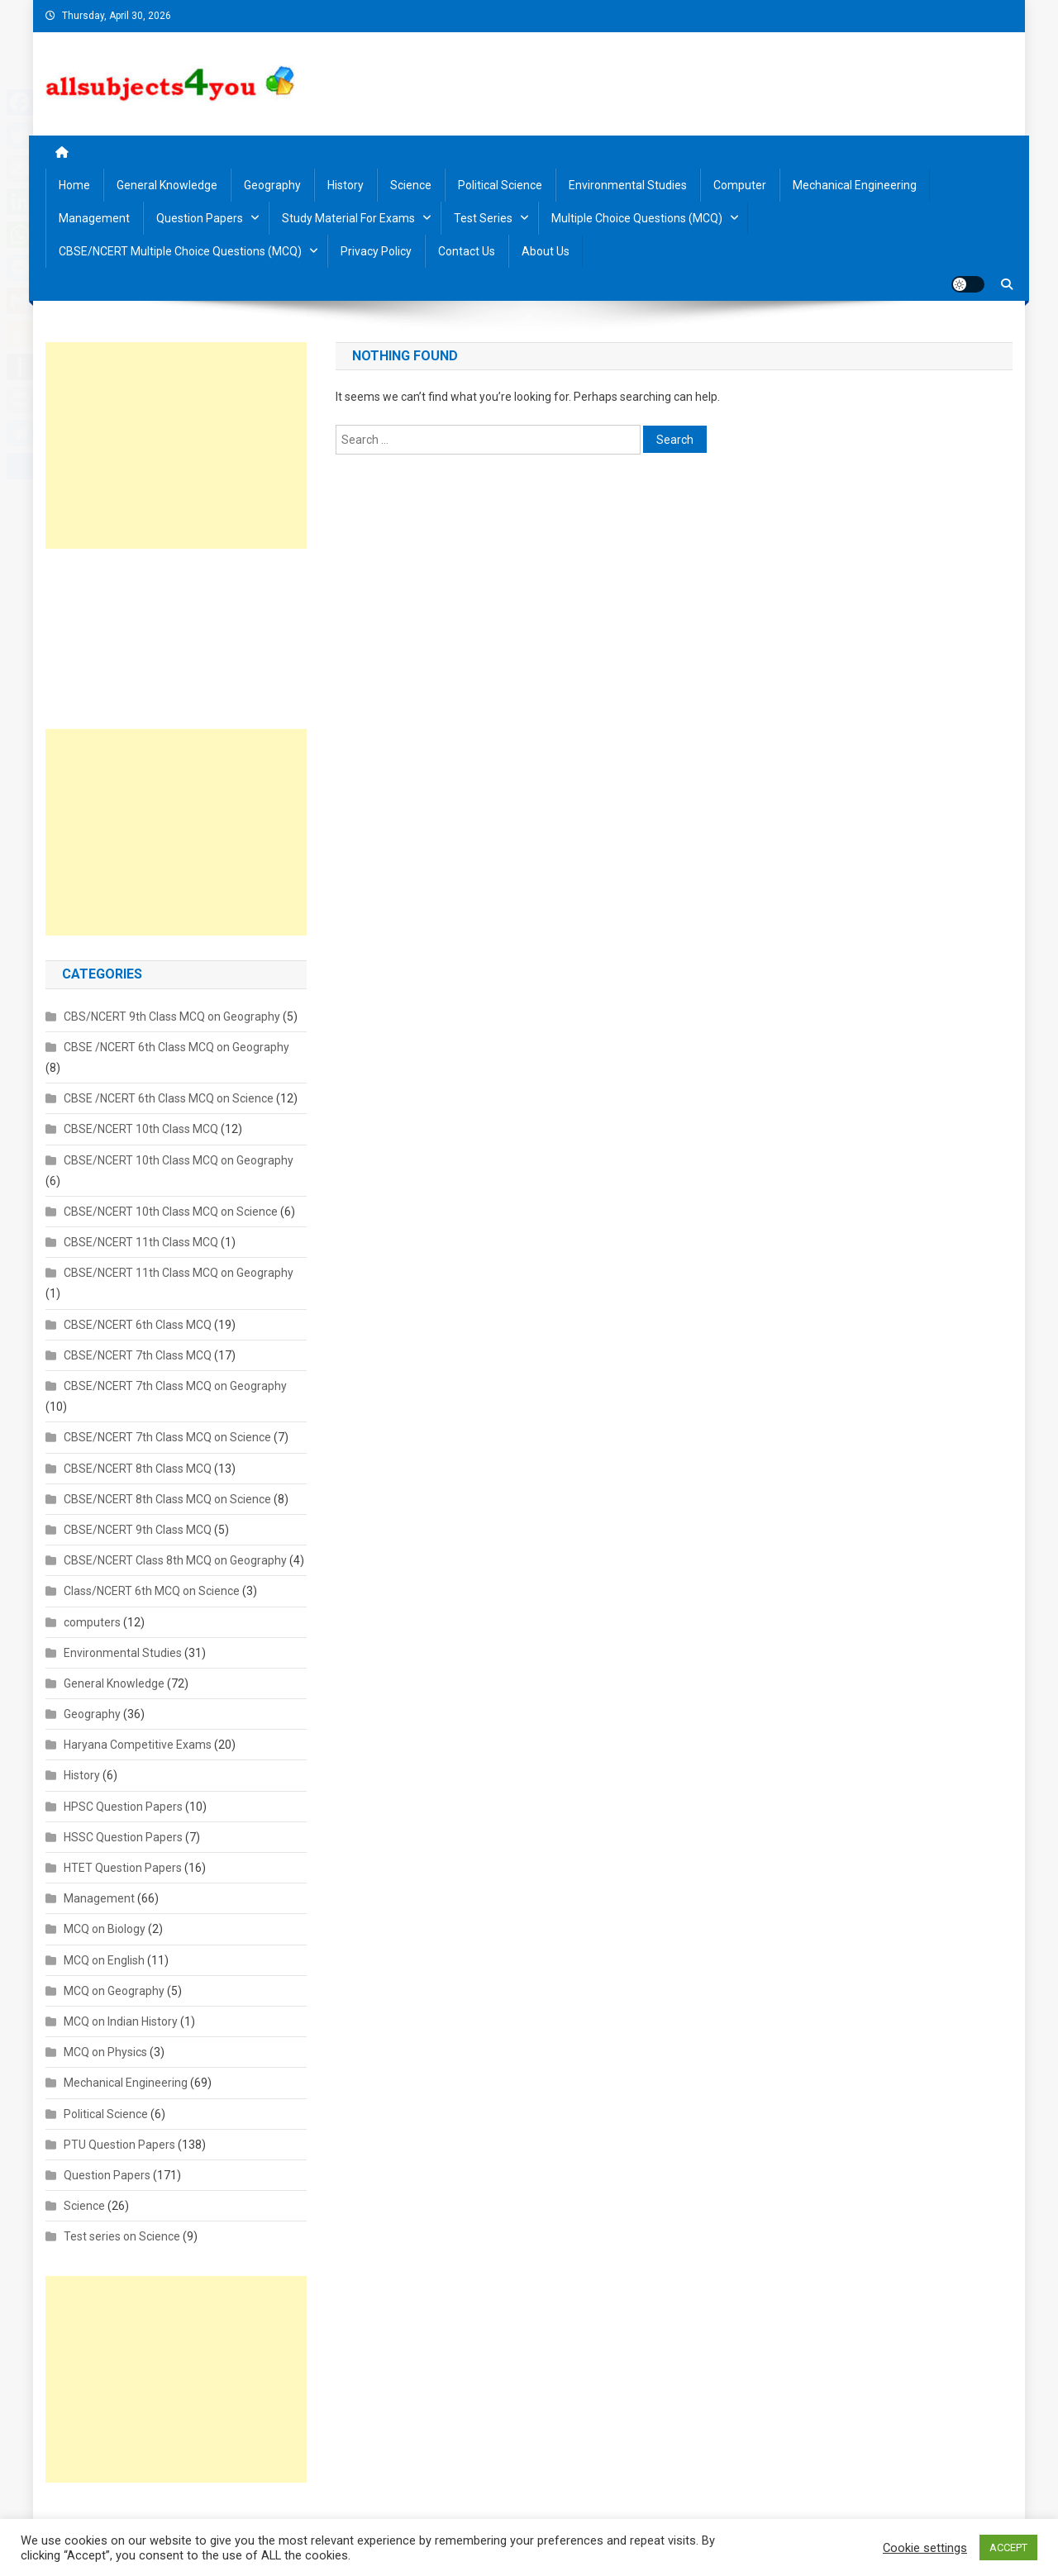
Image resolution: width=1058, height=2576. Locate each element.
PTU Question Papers (119, 2144)
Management (94, 218)
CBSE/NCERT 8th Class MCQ (138, 1468)
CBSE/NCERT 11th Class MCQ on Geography (178, 1272)
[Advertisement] (176, 445)
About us (546, 251)
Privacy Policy (376, 251)
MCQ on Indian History (121, 2021)
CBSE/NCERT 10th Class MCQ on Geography (178, 1160)
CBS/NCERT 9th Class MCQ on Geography (172, 1016)
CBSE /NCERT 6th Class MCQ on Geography (176, 1047)
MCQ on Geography (114, 1990)
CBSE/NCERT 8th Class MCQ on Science (167, 1499)
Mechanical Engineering (855, 185)
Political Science (500, 185)
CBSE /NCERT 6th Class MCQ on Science (169, 1098)
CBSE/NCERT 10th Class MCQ (141, 1129)
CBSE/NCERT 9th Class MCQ (138, 1529)
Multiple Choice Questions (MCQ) (636, 218)
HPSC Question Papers (123, 1806)
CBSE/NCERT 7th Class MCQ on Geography (175, 1386)
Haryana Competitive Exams (138, 1744)
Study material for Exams (348, 218)
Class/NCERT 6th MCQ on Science (152, 1591)
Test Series (483, 218)
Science (410, 185)
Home (74, 185)
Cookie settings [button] (925, 2547)
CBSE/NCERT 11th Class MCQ (141, 1242)
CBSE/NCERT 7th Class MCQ (138, 1355)
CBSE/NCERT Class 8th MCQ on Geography (175, 1560)
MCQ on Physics (105, 2052)
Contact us (466, 251)
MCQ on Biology (104, 1929)
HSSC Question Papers (123, 1837)
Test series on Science (122, 2236)
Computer (739, 185)
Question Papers (199, 218)
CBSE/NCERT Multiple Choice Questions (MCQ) (180, 251)
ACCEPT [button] (1008, 2547)
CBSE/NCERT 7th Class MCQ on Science (167, 1437)
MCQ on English (104, 1960)
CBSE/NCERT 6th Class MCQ (138, 1324)
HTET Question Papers (123, 1867)
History (345, 185)
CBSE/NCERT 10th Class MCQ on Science (171, 1211)
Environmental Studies (628, 185)
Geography (272, 185)
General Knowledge (167, 185)
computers (92, 1622)
